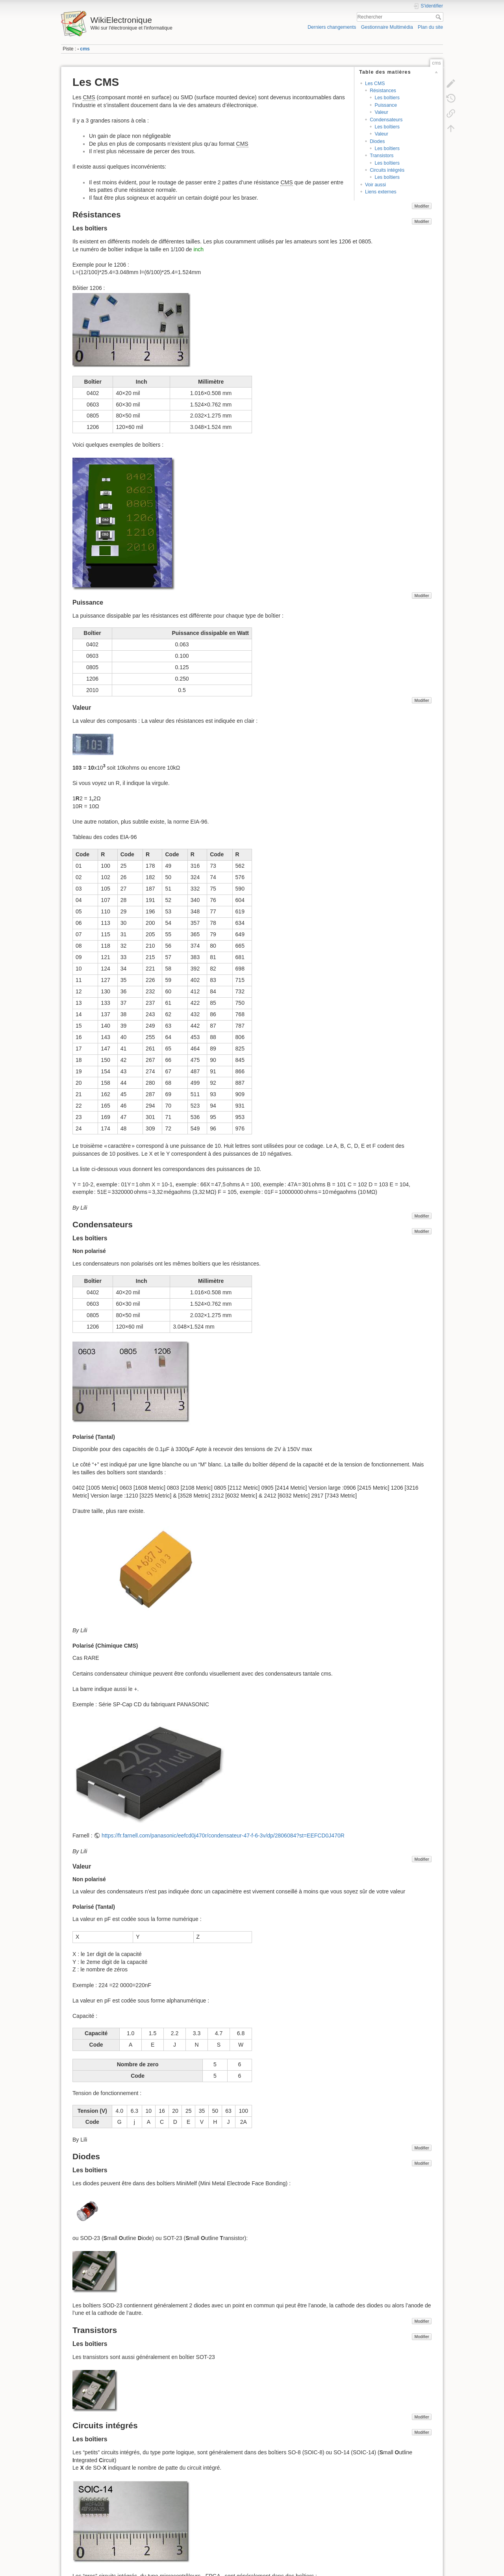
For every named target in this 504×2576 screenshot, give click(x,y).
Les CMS (375, 83)
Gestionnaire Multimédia (387, 27)
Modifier (421, 206)
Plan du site (430, 27)
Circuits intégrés (387, 170)
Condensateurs (386, 119)
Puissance (385, 105)
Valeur (381, 112)
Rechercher (439, 17)
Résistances (383, 90)
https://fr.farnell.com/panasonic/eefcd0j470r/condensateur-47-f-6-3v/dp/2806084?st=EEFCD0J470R (223, 1835)
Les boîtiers (386, 97)
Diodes (377, 141)
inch (198, 249)
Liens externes (381, 192)
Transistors (381, 155)
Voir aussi (375, 184)
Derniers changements (332, 27)
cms (85, 49)
